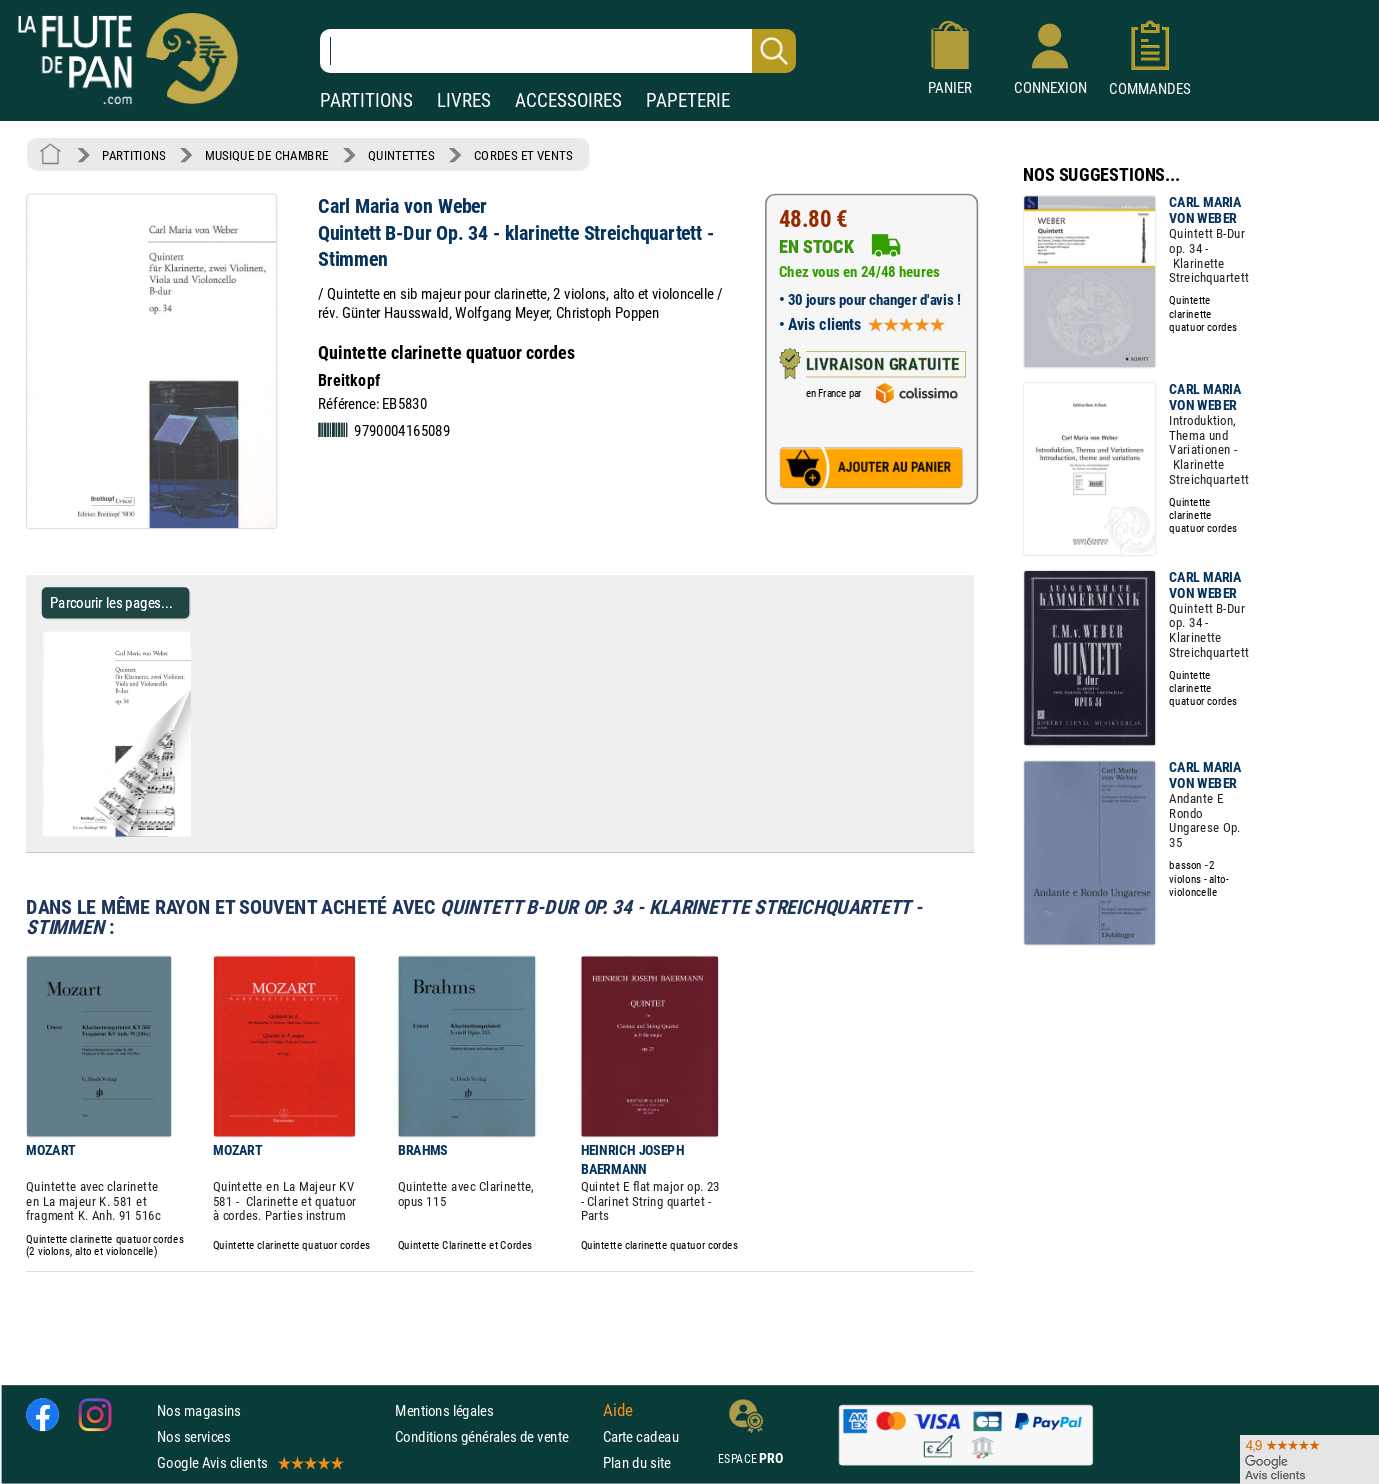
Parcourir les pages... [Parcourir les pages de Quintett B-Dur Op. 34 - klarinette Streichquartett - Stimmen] (111, 602)
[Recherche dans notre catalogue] (558, 51)
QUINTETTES (401, 155)
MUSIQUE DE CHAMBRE (267, 155)
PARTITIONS (366, 100)
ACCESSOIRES (568, 100)
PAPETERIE (688, 100)
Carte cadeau (641, 1436)
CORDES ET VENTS (523, 155)
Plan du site (637, 1462)
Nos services (193, 1436)
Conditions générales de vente (494, 1436)
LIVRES (464, 100)
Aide (618, 1410)
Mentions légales (444, 1410)
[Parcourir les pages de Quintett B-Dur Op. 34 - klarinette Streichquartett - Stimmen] (198, 832)
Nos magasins (199, 1410)
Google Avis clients (249, 1462)
